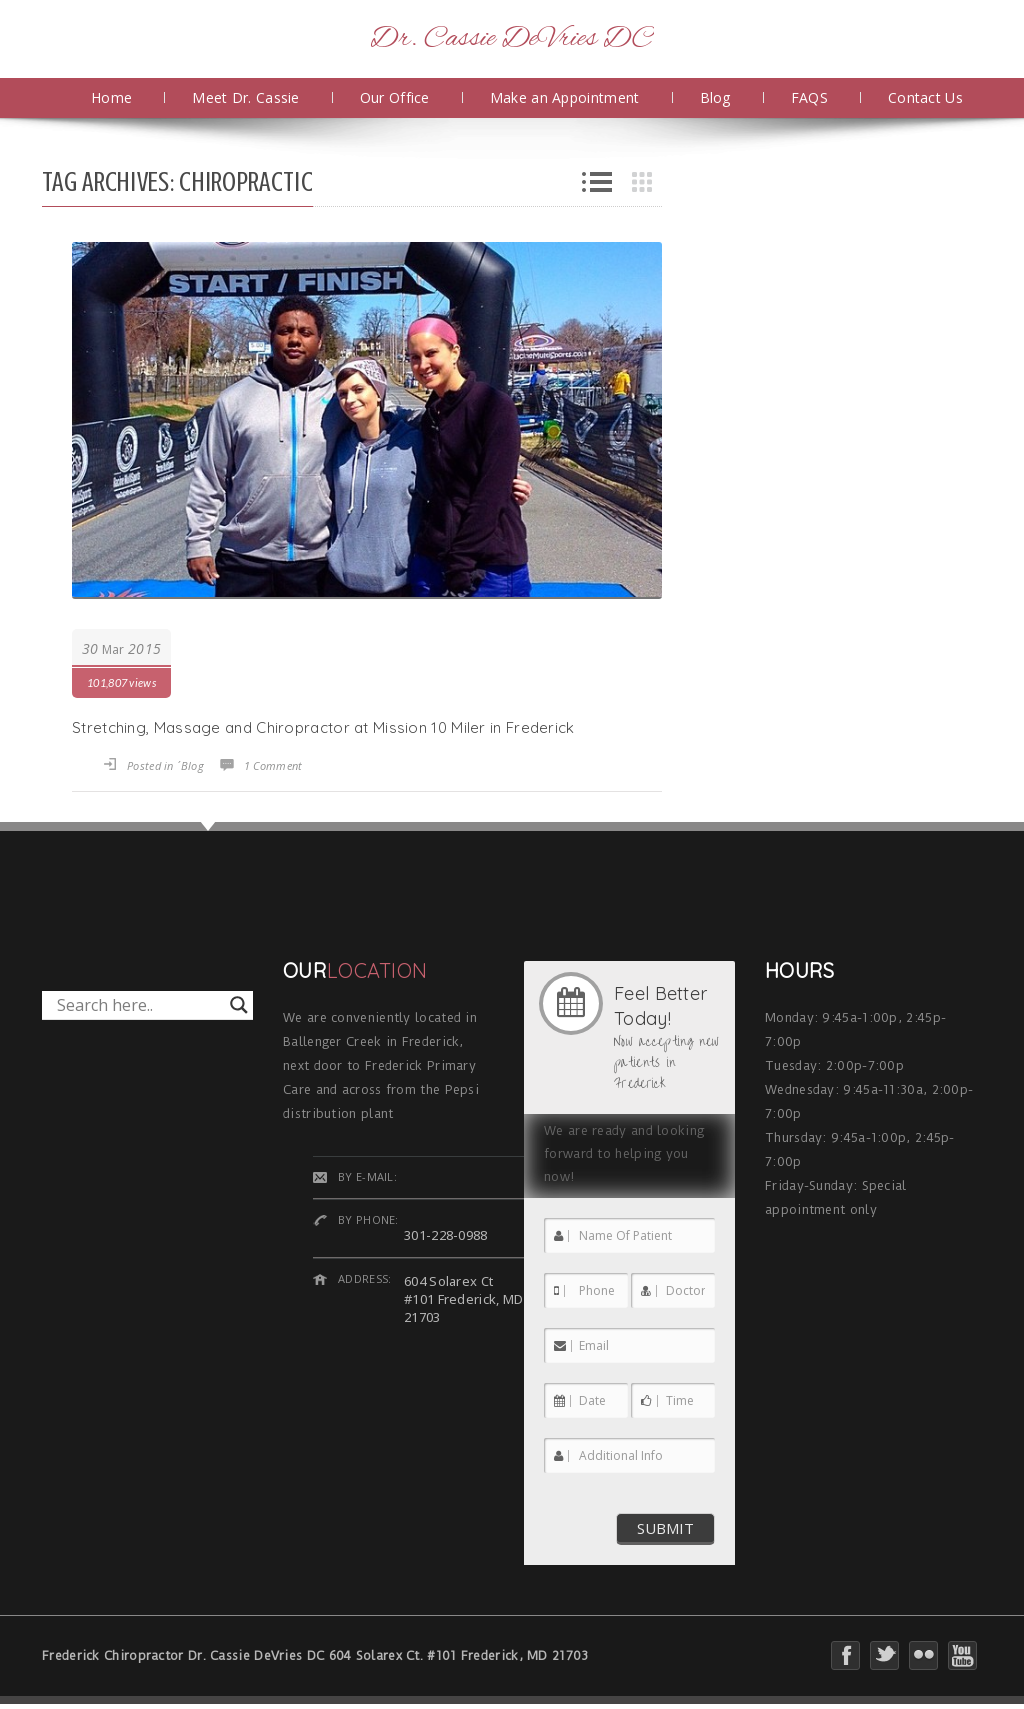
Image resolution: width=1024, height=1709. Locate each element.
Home (111, 97)
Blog (715, 97)
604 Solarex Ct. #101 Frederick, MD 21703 (459, 1655)
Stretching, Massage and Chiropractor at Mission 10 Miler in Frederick (323, 727)
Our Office (395, 97)
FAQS (809, 97)
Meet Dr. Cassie (246, 97)
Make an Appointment (565, 97)
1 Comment (273, 765)
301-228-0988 (446, 1235)
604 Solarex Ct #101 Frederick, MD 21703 (463, 1299)
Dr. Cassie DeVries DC (511, 39)
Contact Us (925, 97)
